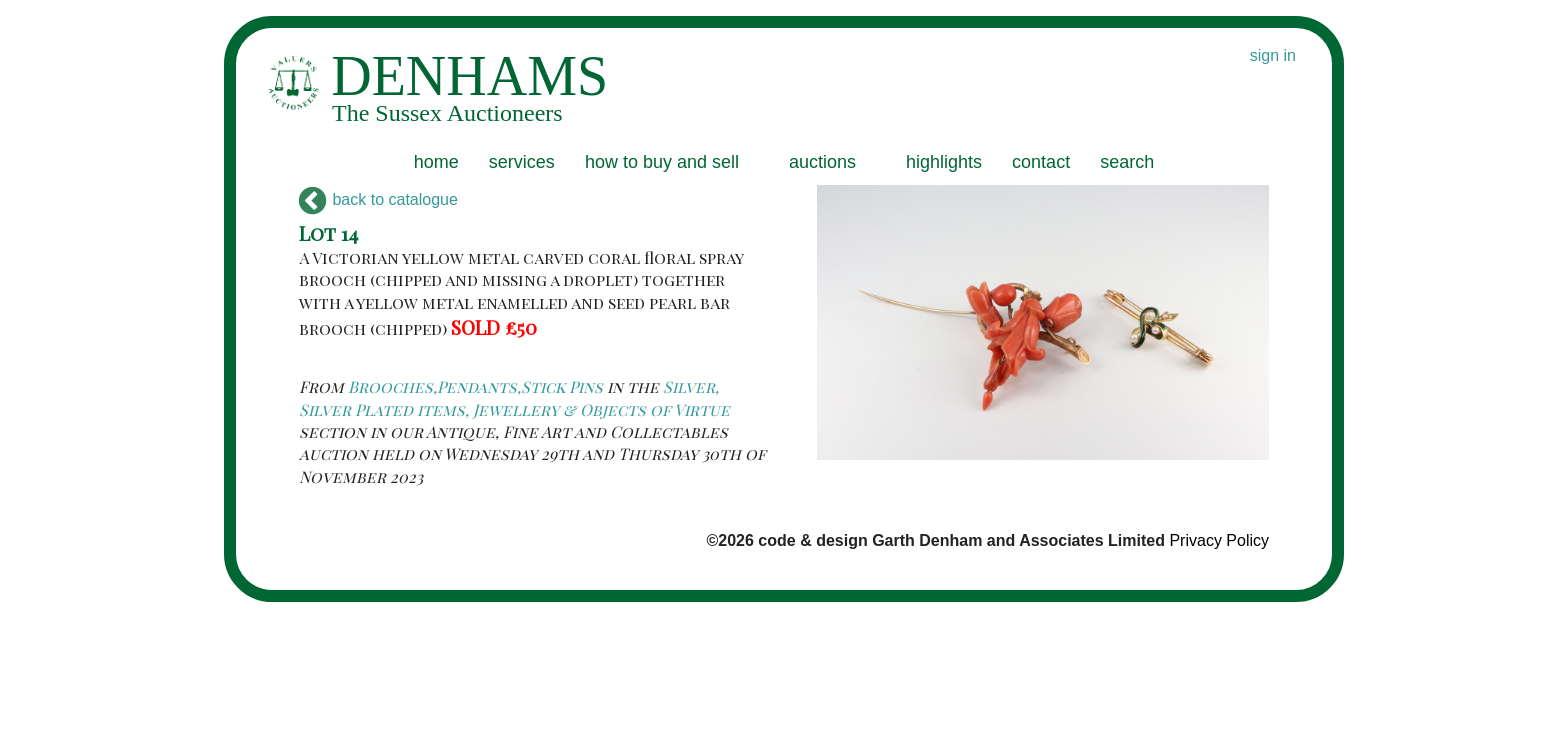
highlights (944, 162)
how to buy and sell (662, 162)
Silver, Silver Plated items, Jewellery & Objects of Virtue (514, 397)
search (1127, 162)
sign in (1273, 55)
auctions (822, 162)
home (436, 162)
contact (1041, 162)
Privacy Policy (1219, 540)
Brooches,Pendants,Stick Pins (475, 386)
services (522, 162)
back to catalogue (378, 199)
